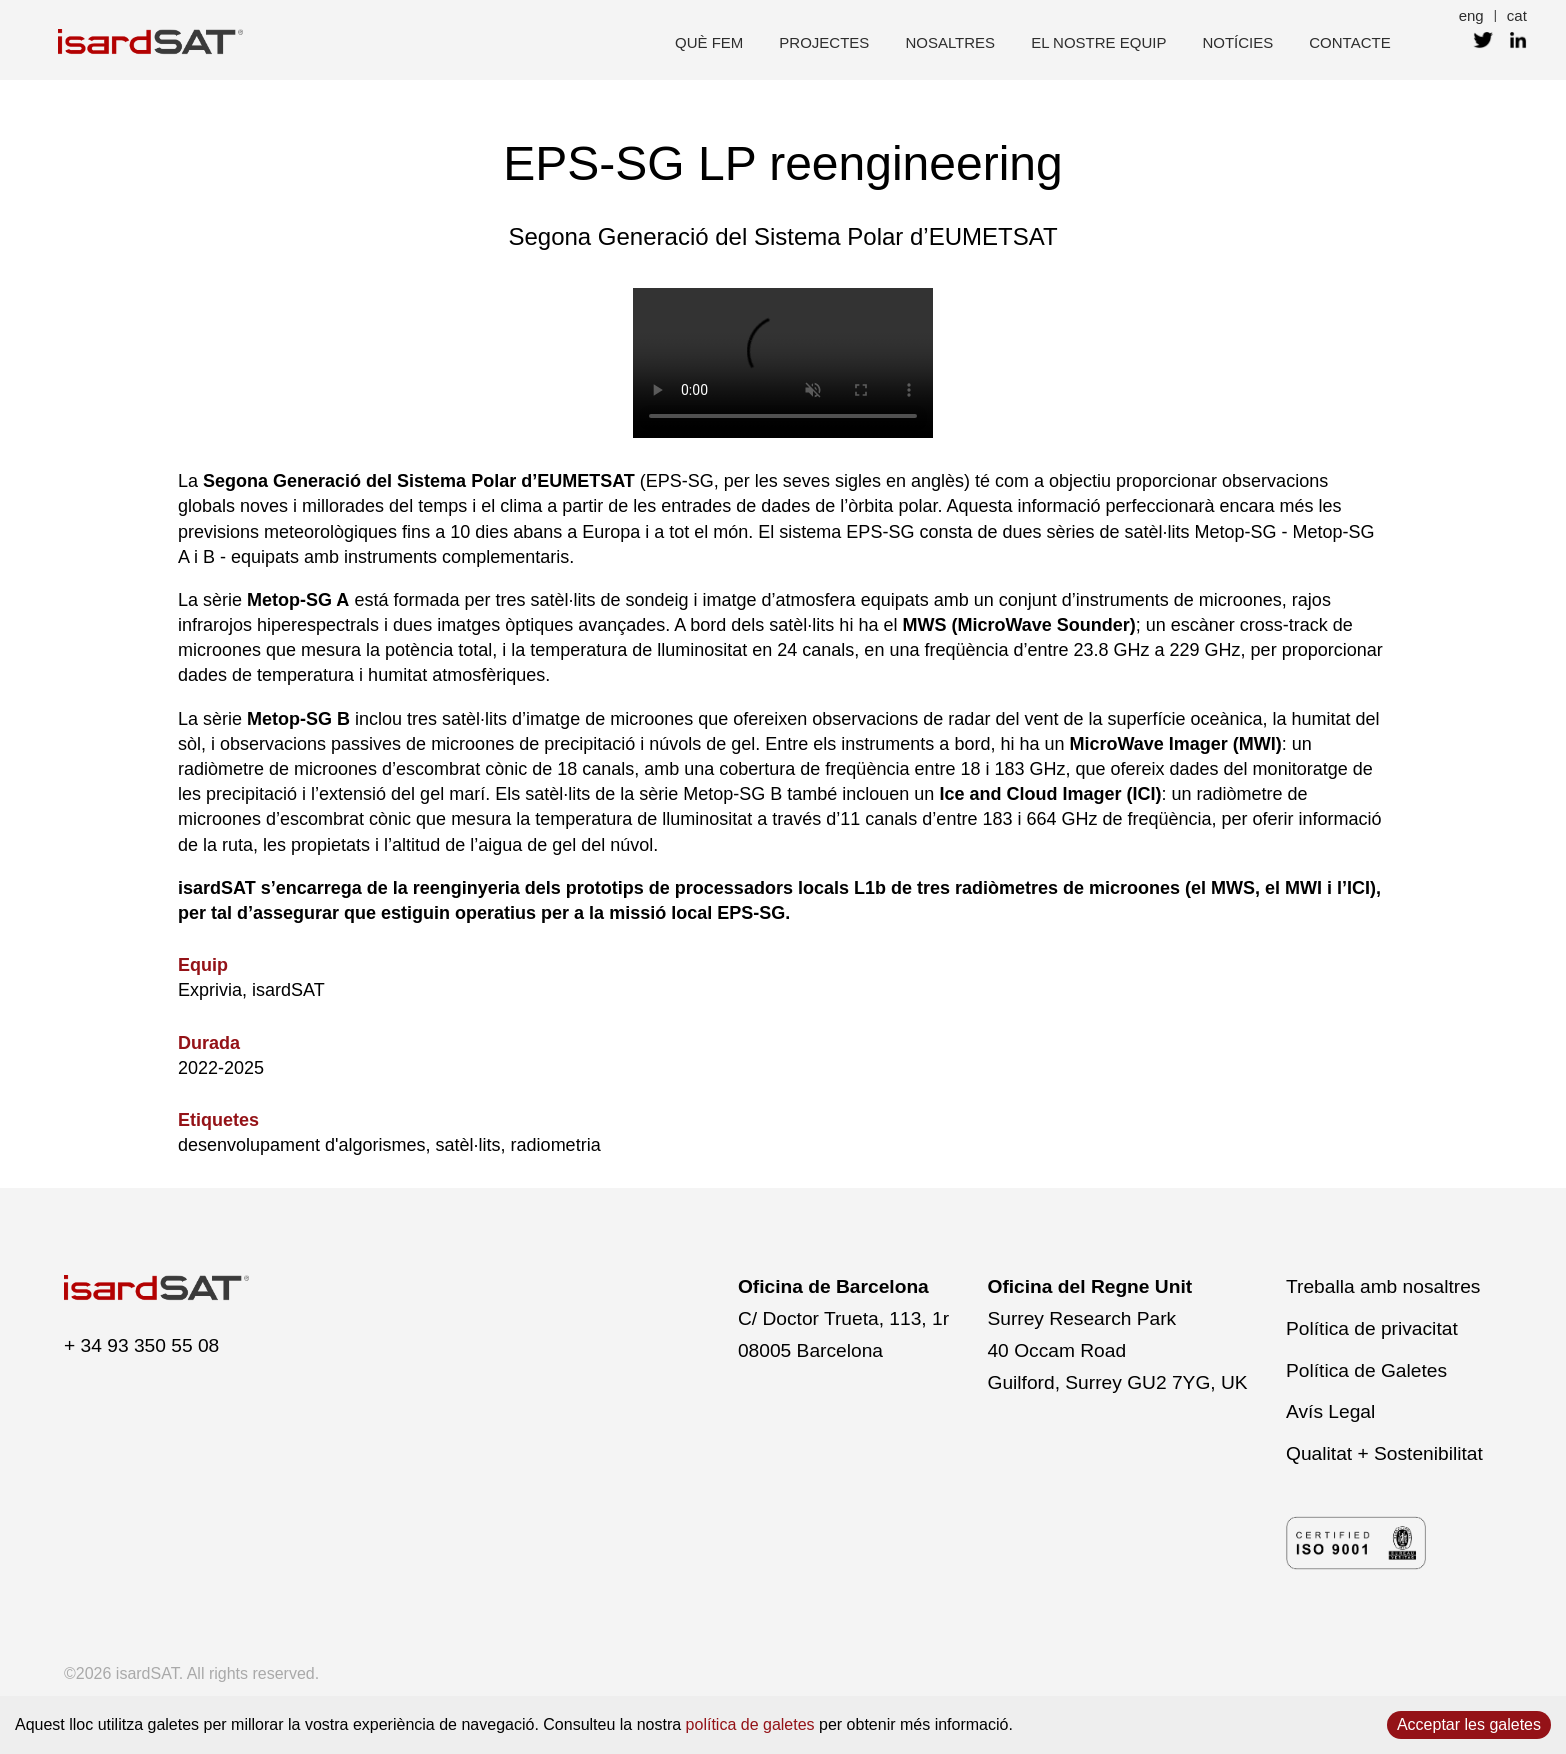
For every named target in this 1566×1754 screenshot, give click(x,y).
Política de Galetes (1366, 1370)
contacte (1349, 42)
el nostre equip (1098, 42)
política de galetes (750, 1724)
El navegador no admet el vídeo (783, 363)
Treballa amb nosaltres (1383, 1286)
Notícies (1237, 42)
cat (1517, 15)
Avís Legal (1330, 1411)
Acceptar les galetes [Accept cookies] (1469, 1724)
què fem (709, 42)
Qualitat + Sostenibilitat (1384, 1453)
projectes (824, 42)
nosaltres (950, 42)
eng (1471, 15)
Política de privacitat (1372, 1328)
